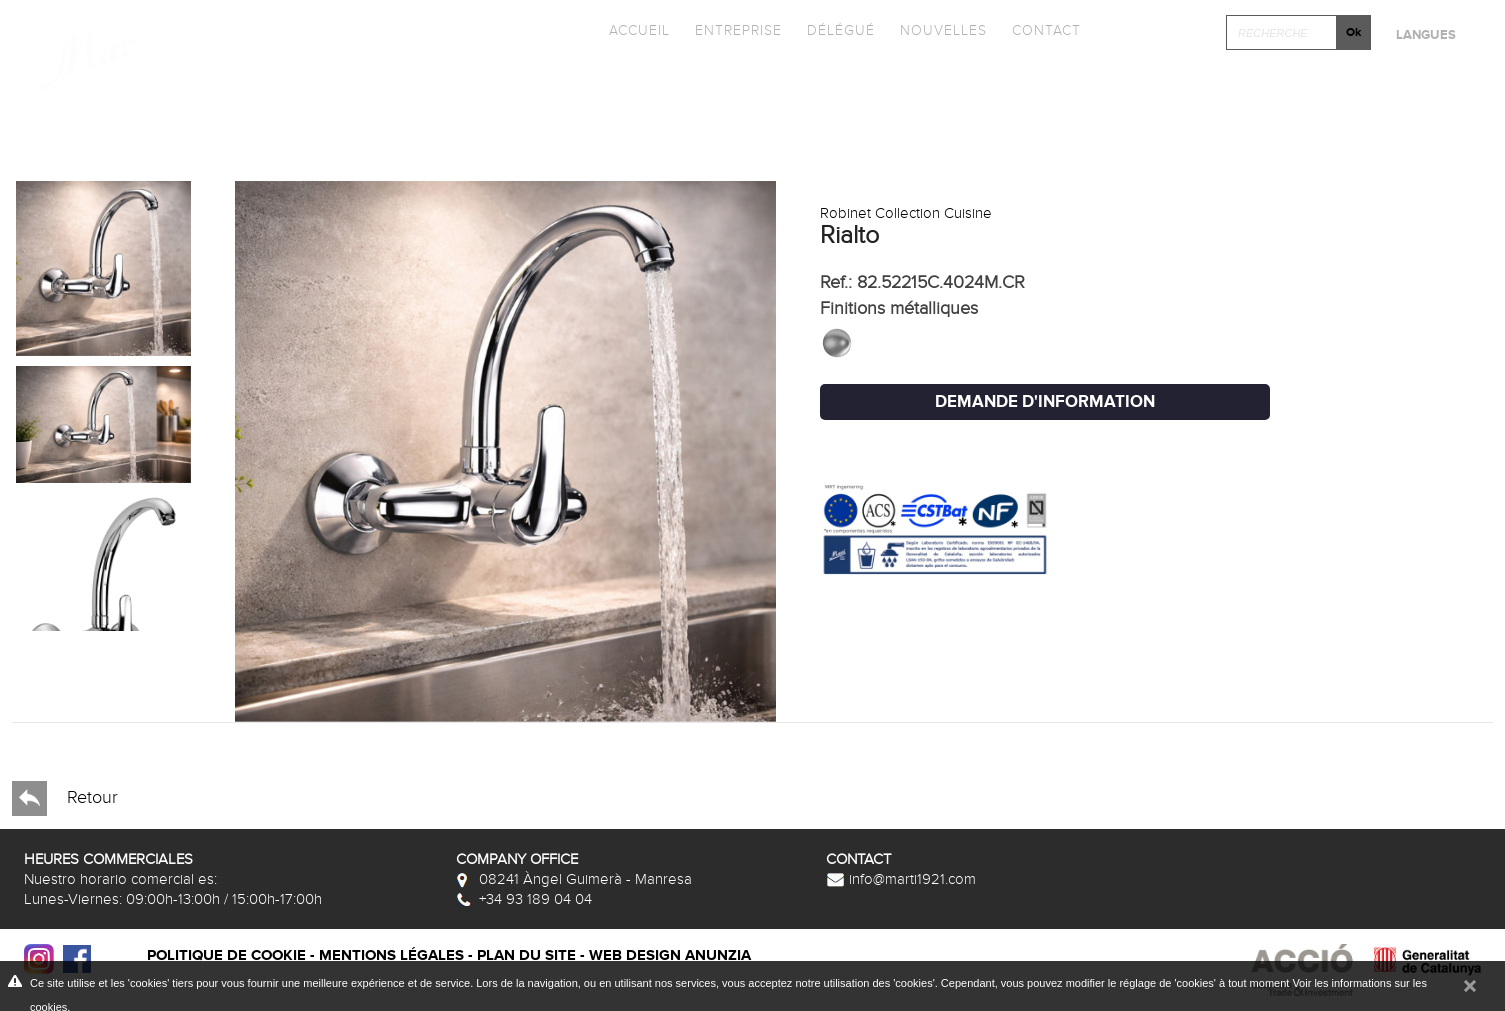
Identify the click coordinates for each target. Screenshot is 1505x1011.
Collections (490, 83)
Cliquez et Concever (1324, 83)
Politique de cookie (226, 955)
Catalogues (681, 83)
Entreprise (738, 30)
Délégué (841, 30)
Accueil (639, 30)
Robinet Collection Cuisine (906, 213)
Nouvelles (943, 30)
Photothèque (1069, 83)
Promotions (870, 83)
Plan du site (526, 955)
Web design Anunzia (670, 955)
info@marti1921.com (901, 879)
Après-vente (1378, 116)
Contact (1046, 30)
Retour (65, 798)
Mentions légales (391, 955)
